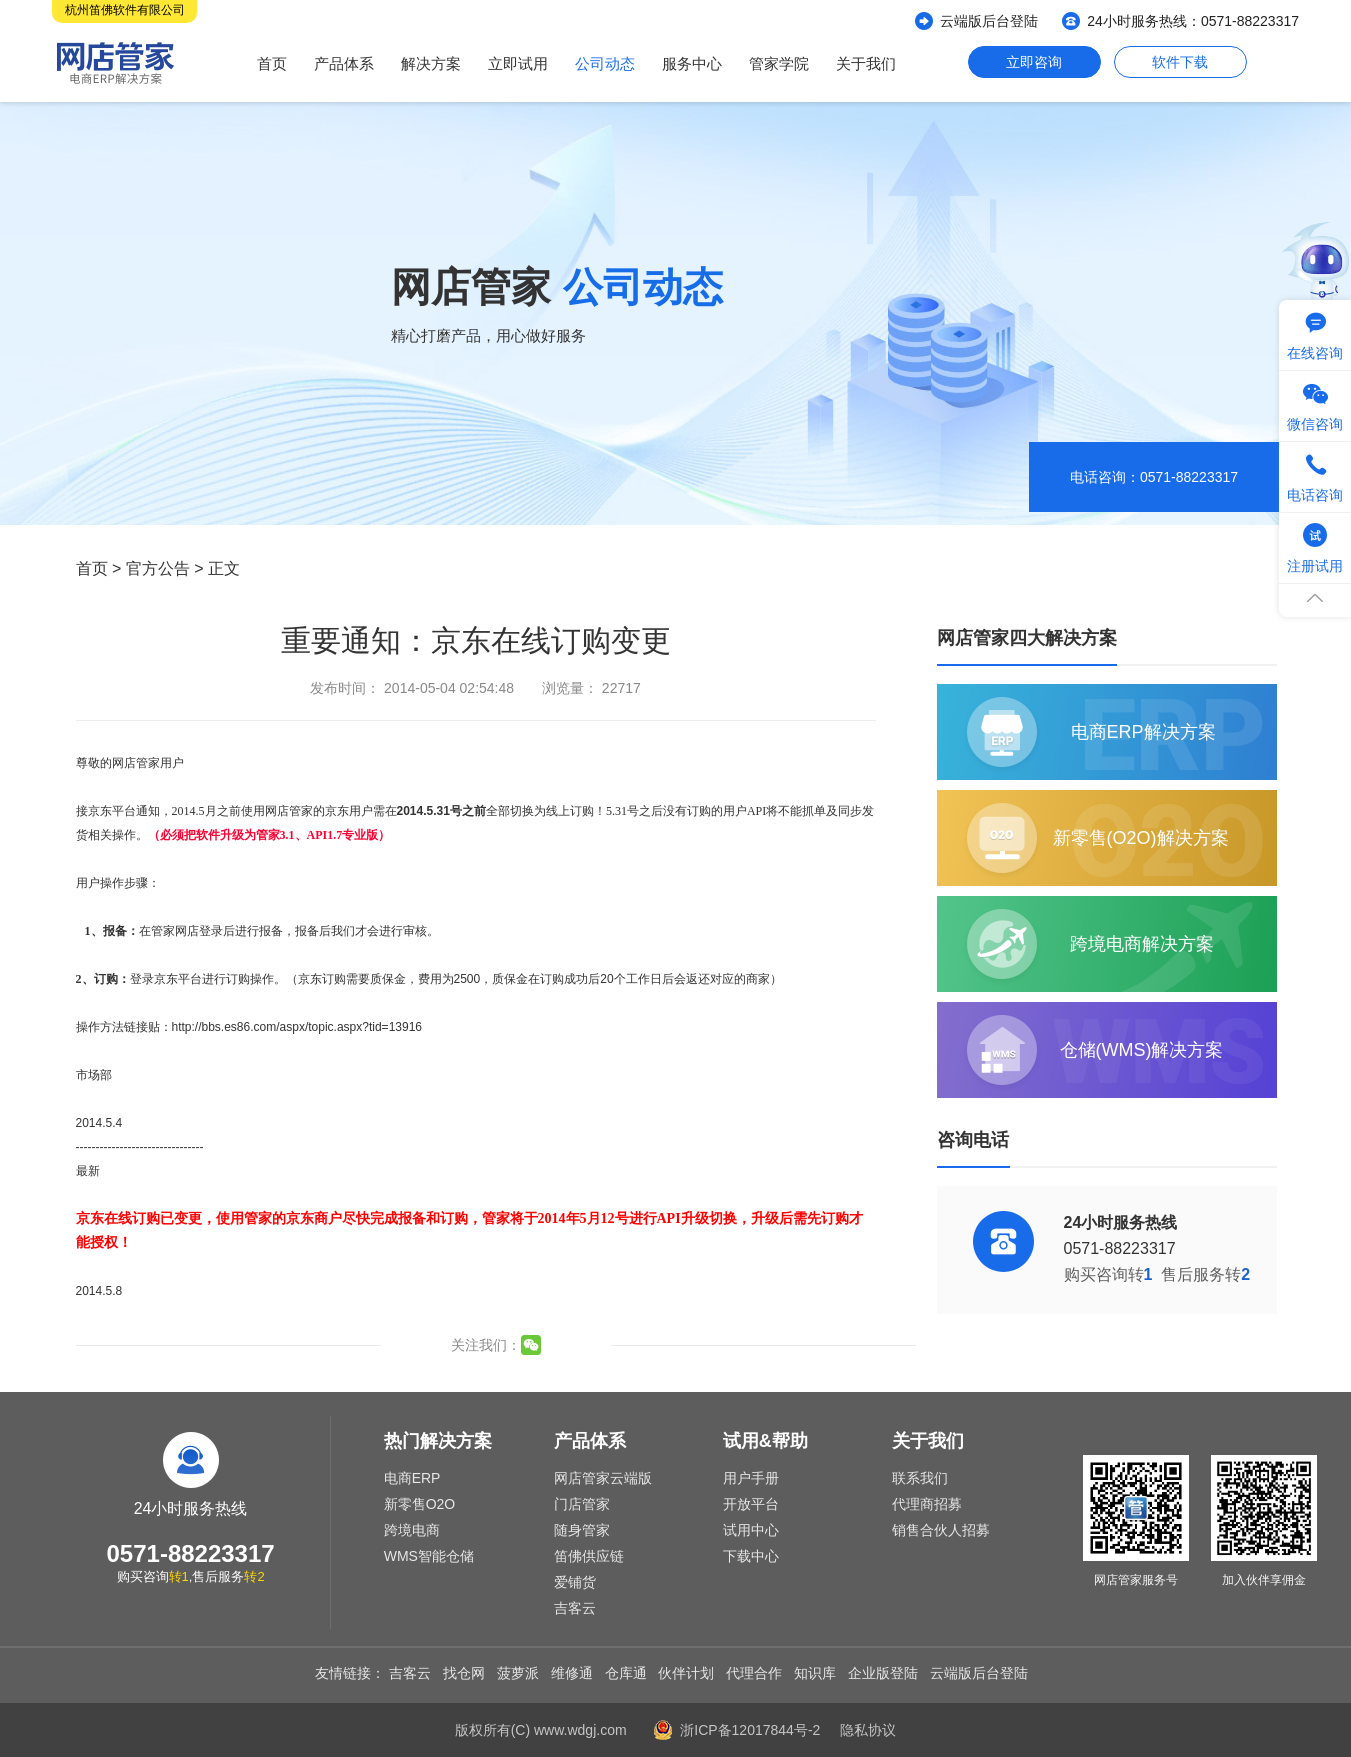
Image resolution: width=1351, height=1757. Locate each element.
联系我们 (920, 1478)
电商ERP (412, 1478)
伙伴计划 (686, 1673)
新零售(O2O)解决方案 (1141, 838)
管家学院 (779, 63)
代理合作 (754, 1673)
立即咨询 (1034, 62)
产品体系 (344, 63)
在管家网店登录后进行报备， (217, 931)
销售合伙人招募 (941, 1530)
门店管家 (582, 1504)
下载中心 (751, 1556)
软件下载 (1180, 62)
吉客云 (575, 1608)
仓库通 (626, 1673)
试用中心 (751, 1530)
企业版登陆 (883, 1673)
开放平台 (751, 1504)
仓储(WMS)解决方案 (1142, 1050)
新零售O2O (420, 1504)
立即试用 (518, 63)
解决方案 (431, 63)
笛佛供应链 (589, 1556)
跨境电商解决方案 (1142, 944)
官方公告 (158, 568)
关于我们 (866, 63)
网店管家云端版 (603, 1478)
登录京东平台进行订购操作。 (208, 979)
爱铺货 (575, 1582)
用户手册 (751, 1478)
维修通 (572, 1673)
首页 (272, 63)
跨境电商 (412, 1530)
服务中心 (692, 63)
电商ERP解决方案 (1143, 732)
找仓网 (464, 1673)
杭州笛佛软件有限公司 (125, 10)
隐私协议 (868, 1730)
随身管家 (582, 1530)
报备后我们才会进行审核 (361, 931)
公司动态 (605, 63)
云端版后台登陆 (989, 21)
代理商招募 (927, 1504)
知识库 (815, 1673)
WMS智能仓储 (429, 1556)
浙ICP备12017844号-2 (750, 1730)
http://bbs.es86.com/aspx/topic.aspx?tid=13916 (297, 1027)
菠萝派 (518, 1673)
